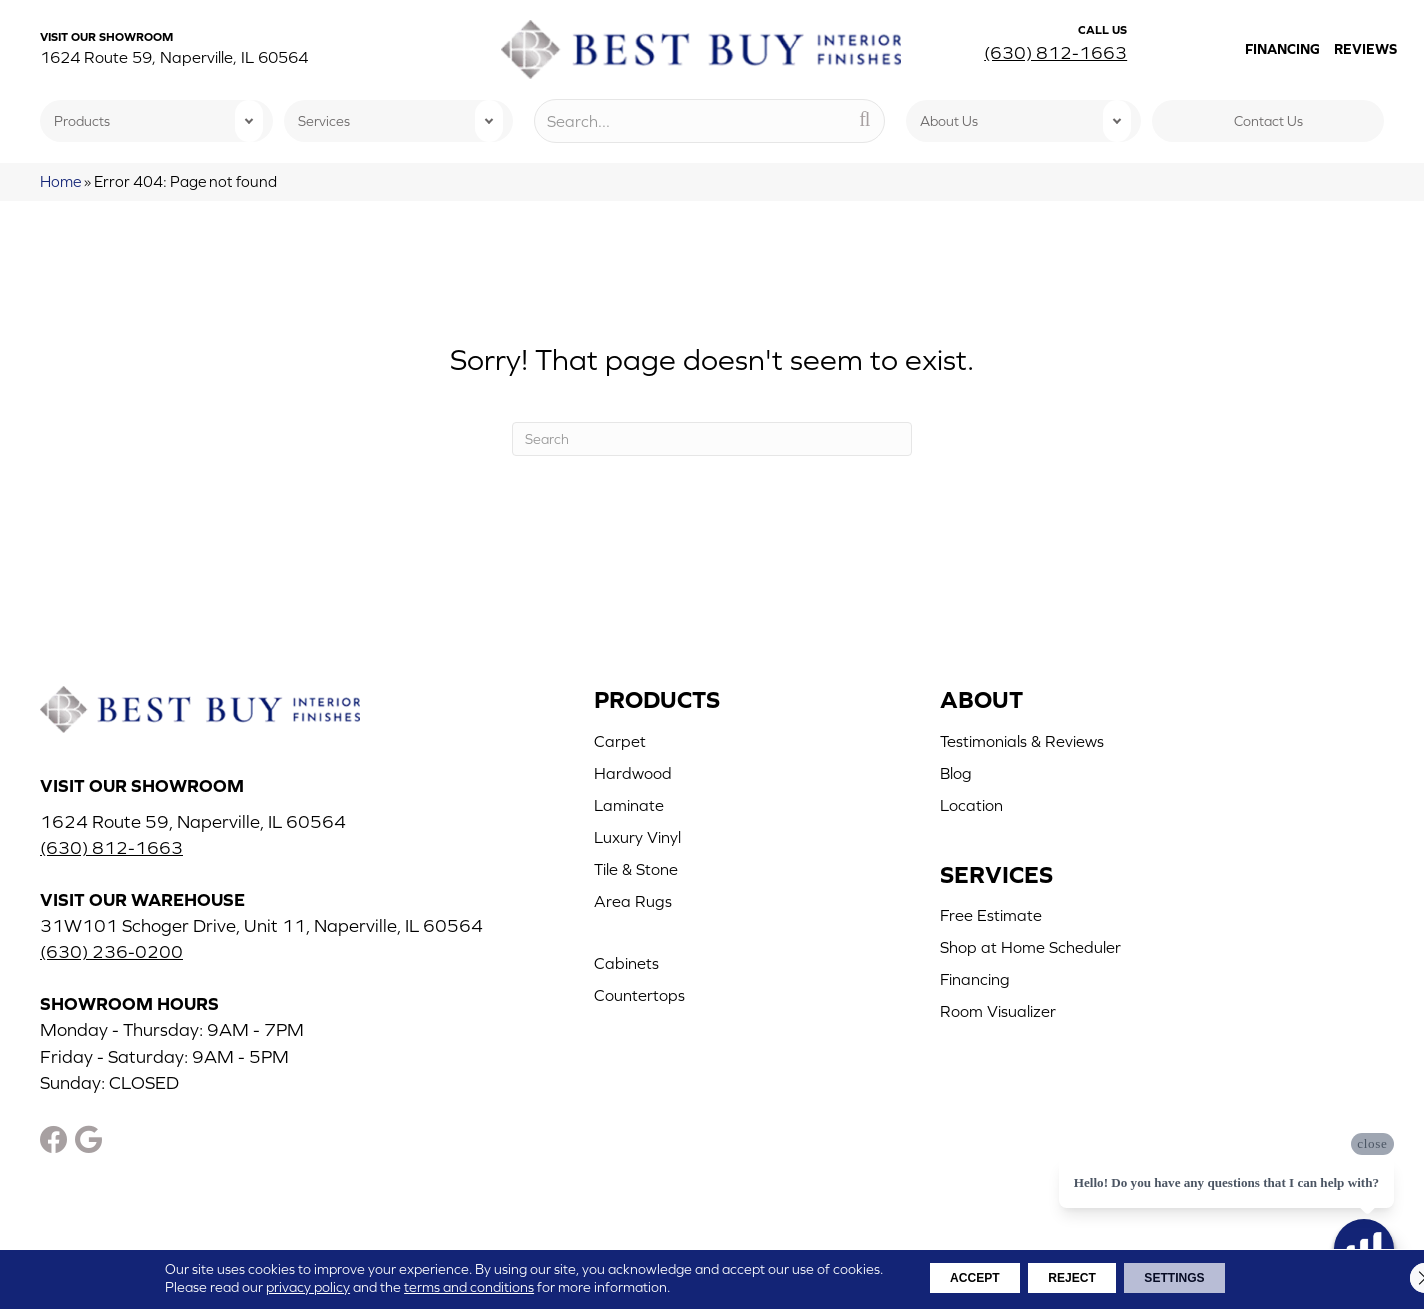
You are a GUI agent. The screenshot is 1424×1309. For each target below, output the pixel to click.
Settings (1202, 1278)
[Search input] (710, 121)
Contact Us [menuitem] (1268, 121)
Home (60, 181)
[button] (249, 121)
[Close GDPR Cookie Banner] (1392, 1278)
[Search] (712, 439)
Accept (947, 1278)
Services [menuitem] (324, 121)
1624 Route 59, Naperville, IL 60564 (174, 57)
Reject (1071, 1278)
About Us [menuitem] (949, 121)
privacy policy (266, 1287)
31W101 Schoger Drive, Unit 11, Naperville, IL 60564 (261, 925)
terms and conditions (427, 1287)
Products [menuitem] (82, 121)
